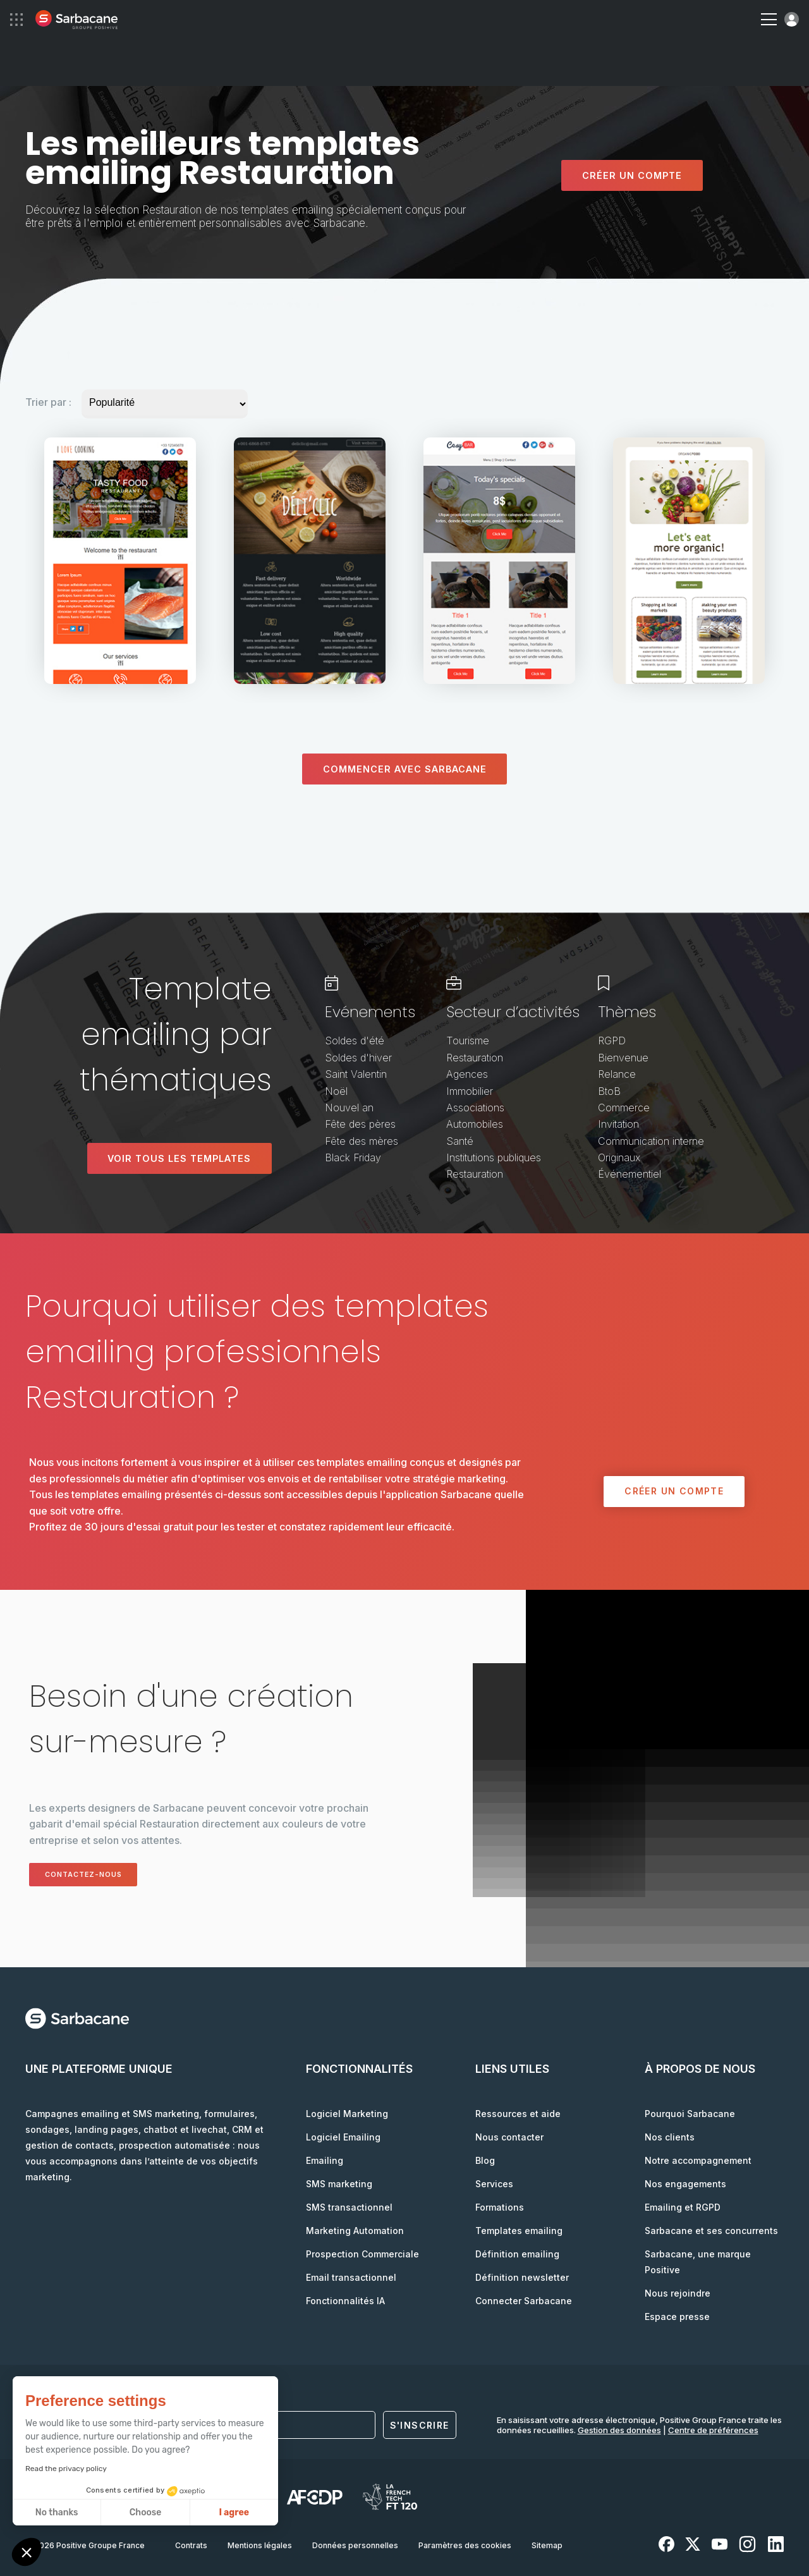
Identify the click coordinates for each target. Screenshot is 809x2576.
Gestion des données (619, 2430)
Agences (467, 1074)
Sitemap (547, 2545)
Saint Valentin (356, 1074)
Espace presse (677, 2316)
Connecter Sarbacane (523, 2300)
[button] (26, 2553)
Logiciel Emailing (343, 2137)
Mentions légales (260, 2545)
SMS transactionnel (349, 2207)
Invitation (618, 1124)
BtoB (609, 1091)
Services (494, 2183)
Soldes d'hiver (358, 1057)
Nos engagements (685, 2183)
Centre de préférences (713, 2430)
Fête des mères (361, 1141)
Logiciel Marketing (347, 2113)
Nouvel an (349, 1107)
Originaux (619, 1157)
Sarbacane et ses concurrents (711, 2230)
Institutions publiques (493, 1157)
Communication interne (651, 1141)
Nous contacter (509, 2137)
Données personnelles (355, 2545)
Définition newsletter (522, 2277)
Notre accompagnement (698, 2160)
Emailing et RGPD (683, 2207)
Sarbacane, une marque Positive (698, 2262)
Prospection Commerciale (362, 2254)
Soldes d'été (354, 1041)
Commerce (624, 1107)
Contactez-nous (93, 1874)
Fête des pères (360, 1124)
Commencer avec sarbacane (404, 769)
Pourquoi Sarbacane (690, 2113)
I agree (116, 2512)
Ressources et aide (518, 2113)
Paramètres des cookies (464, 2545)
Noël (336, 1091)
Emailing (324, 2160)
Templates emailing (519, 2230)
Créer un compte (632, 175)
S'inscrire (419, 2425)
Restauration (474, 1057)
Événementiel (629, 1174)
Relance (617, 1074)
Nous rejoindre (677, 2293)
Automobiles (474, 1124)
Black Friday (353, 1157)
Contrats (191, 2545)
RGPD (612, 1041)
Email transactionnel (351, 2277)
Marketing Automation (355, 2230)
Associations (475, 1107)
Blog (485, 2160)
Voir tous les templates (179, 1158)
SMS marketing (339, 2183)
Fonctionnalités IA (345, 2300)
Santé (459, 1141)
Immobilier (469, 1091)
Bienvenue (623, 1057)
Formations (499, 2207)
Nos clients (670, 2137)
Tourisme (467, 1041)
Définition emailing (517, 2254)
